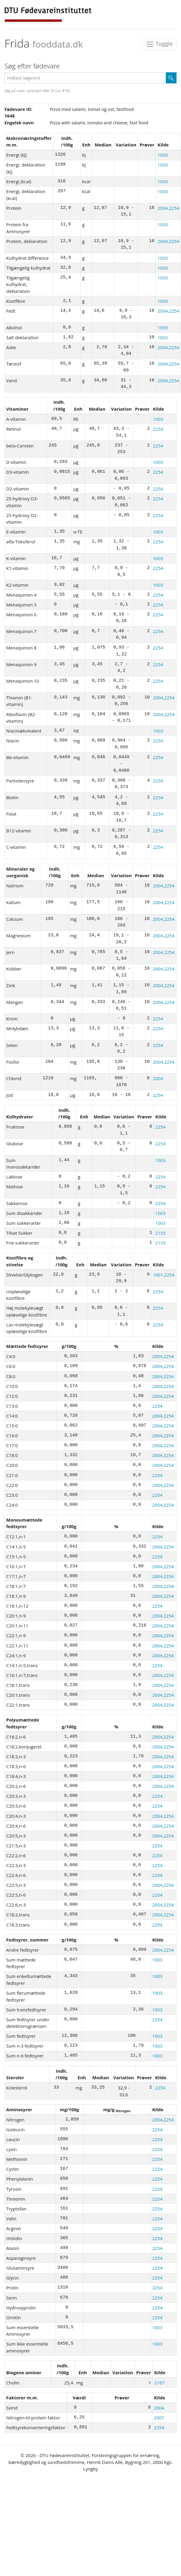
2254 (158, 429)
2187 (159, 2383)
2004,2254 (168, 208)
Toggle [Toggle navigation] (159, 44)
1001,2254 (163, 1275)
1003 (162, 155)
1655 (162, 328)
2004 (158, 1078)
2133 (160, 1233)
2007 (159, 2418)
